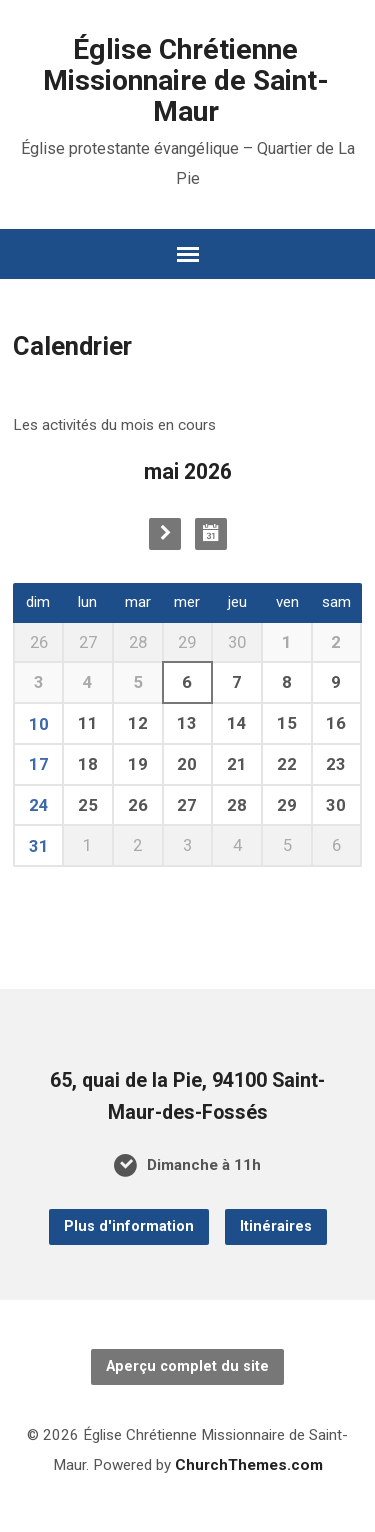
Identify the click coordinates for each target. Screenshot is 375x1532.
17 (39, 764)
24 (39, 805)
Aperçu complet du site (187, 1366)
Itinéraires (276, 1226)
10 (39, 724)
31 (39, 846)
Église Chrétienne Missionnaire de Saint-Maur (186, 80)
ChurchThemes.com (249, 1465)
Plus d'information (129, 1226)
